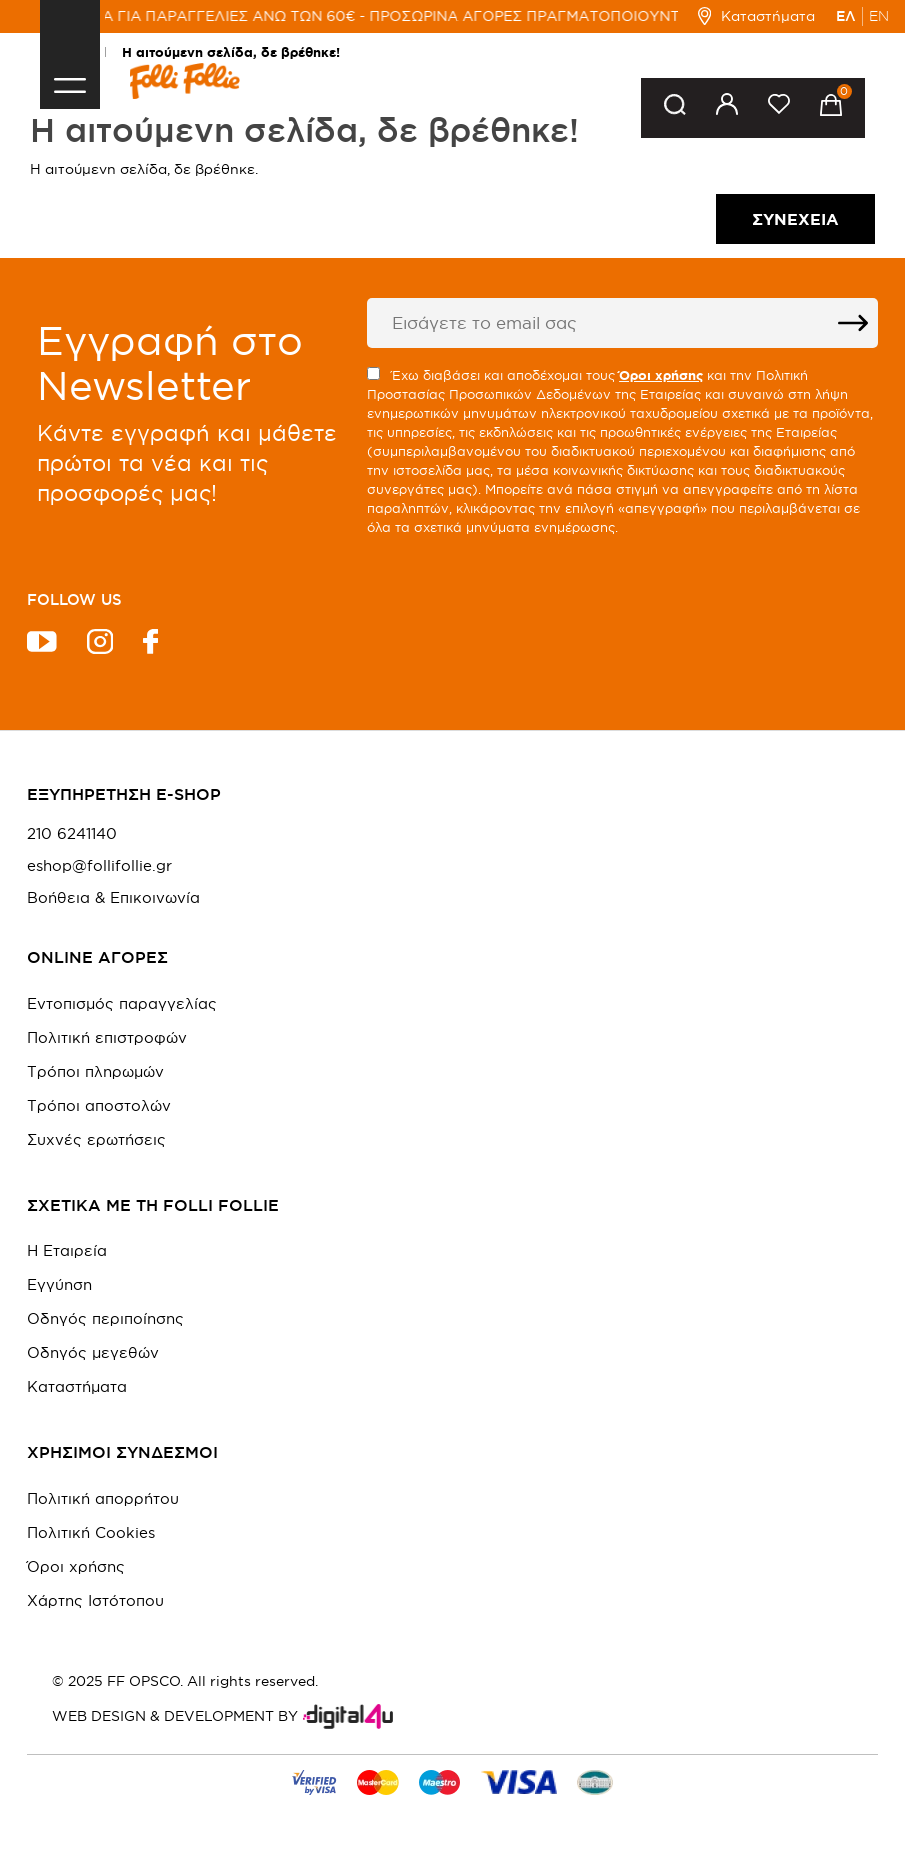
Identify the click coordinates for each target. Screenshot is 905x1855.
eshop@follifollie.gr (99, 866)
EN (879, 16)
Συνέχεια (795, 219)
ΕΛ (846, 16)
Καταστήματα (756, 16)
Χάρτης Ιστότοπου (95, 1600)
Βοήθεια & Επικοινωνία (113, 898)
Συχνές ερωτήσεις (96, 1139)
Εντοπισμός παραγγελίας (122, 1003)
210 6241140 (72, 834)
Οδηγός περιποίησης (105, 1318)
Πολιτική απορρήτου (103, 1498)
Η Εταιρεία (67, 1250)
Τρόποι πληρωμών (95, 1071)
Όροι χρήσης (76, 1566)
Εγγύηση (59, 1284)
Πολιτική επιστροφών (107, 1037)
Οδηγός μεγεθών (93, 1352)
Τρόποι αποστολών (99, 1105)
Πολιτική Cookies (91, 1532)
